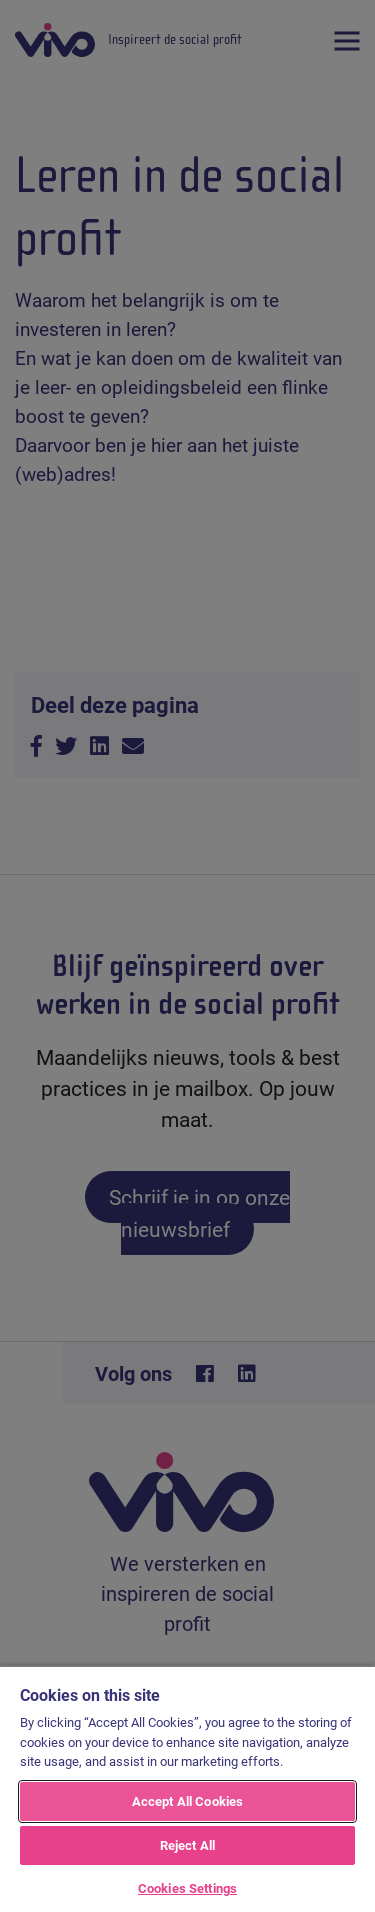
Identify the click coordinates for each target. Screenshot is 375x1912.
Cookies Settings (187, 1888)
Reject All (187, 1845)
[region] (187, 1788)
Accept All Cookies (187, 1801)
